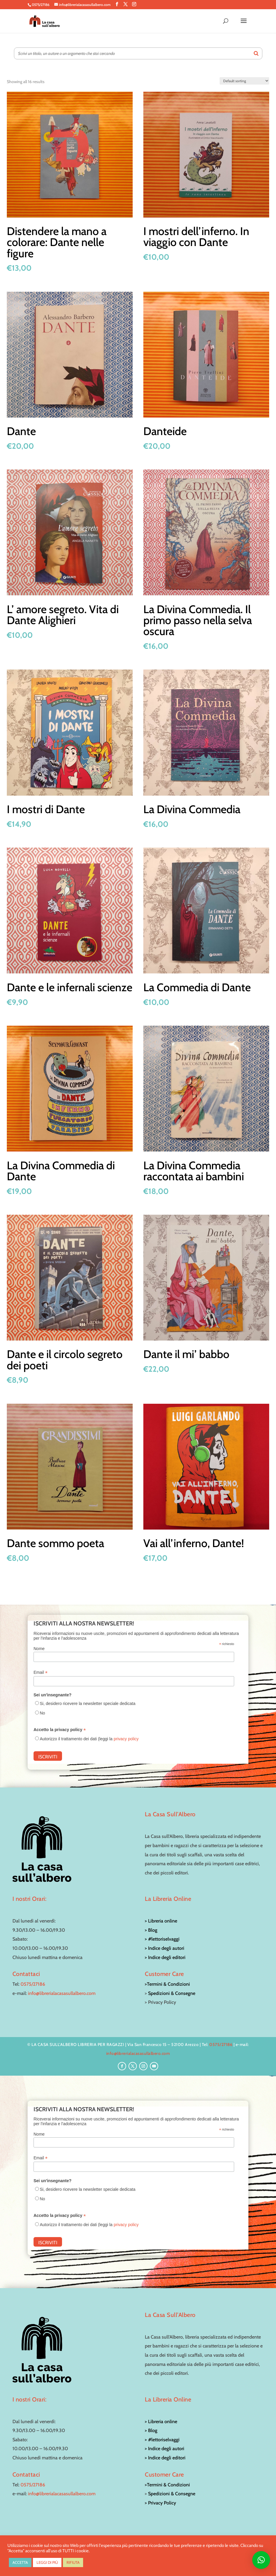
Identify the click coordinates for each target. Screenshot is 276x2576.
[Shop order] (244, 81)
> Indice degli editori (165, 1957)
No (42, 1713)
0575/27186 (32, 1984)
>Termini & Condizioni (167, 1984)
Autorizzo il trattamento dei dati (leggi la (89, 1738)
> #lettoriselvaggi (162, 1939)
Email (40, 1672)
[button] (261, 2560)
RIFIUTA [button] (73, 2562)
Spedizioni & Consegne (171, 1993)
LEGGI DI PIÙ (47, 2562)
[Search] (256, 53)
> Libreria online (161, 1921)
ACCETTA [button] (20, 2562)
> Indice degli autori (164, 1948)
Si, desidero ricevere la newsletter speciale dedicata (87, 1703)
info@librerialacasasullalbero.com (62, 1993)
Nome (39, 1648)
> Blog (151, 1930)
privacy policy (126, 1738)
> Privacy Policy (160, 2503)
